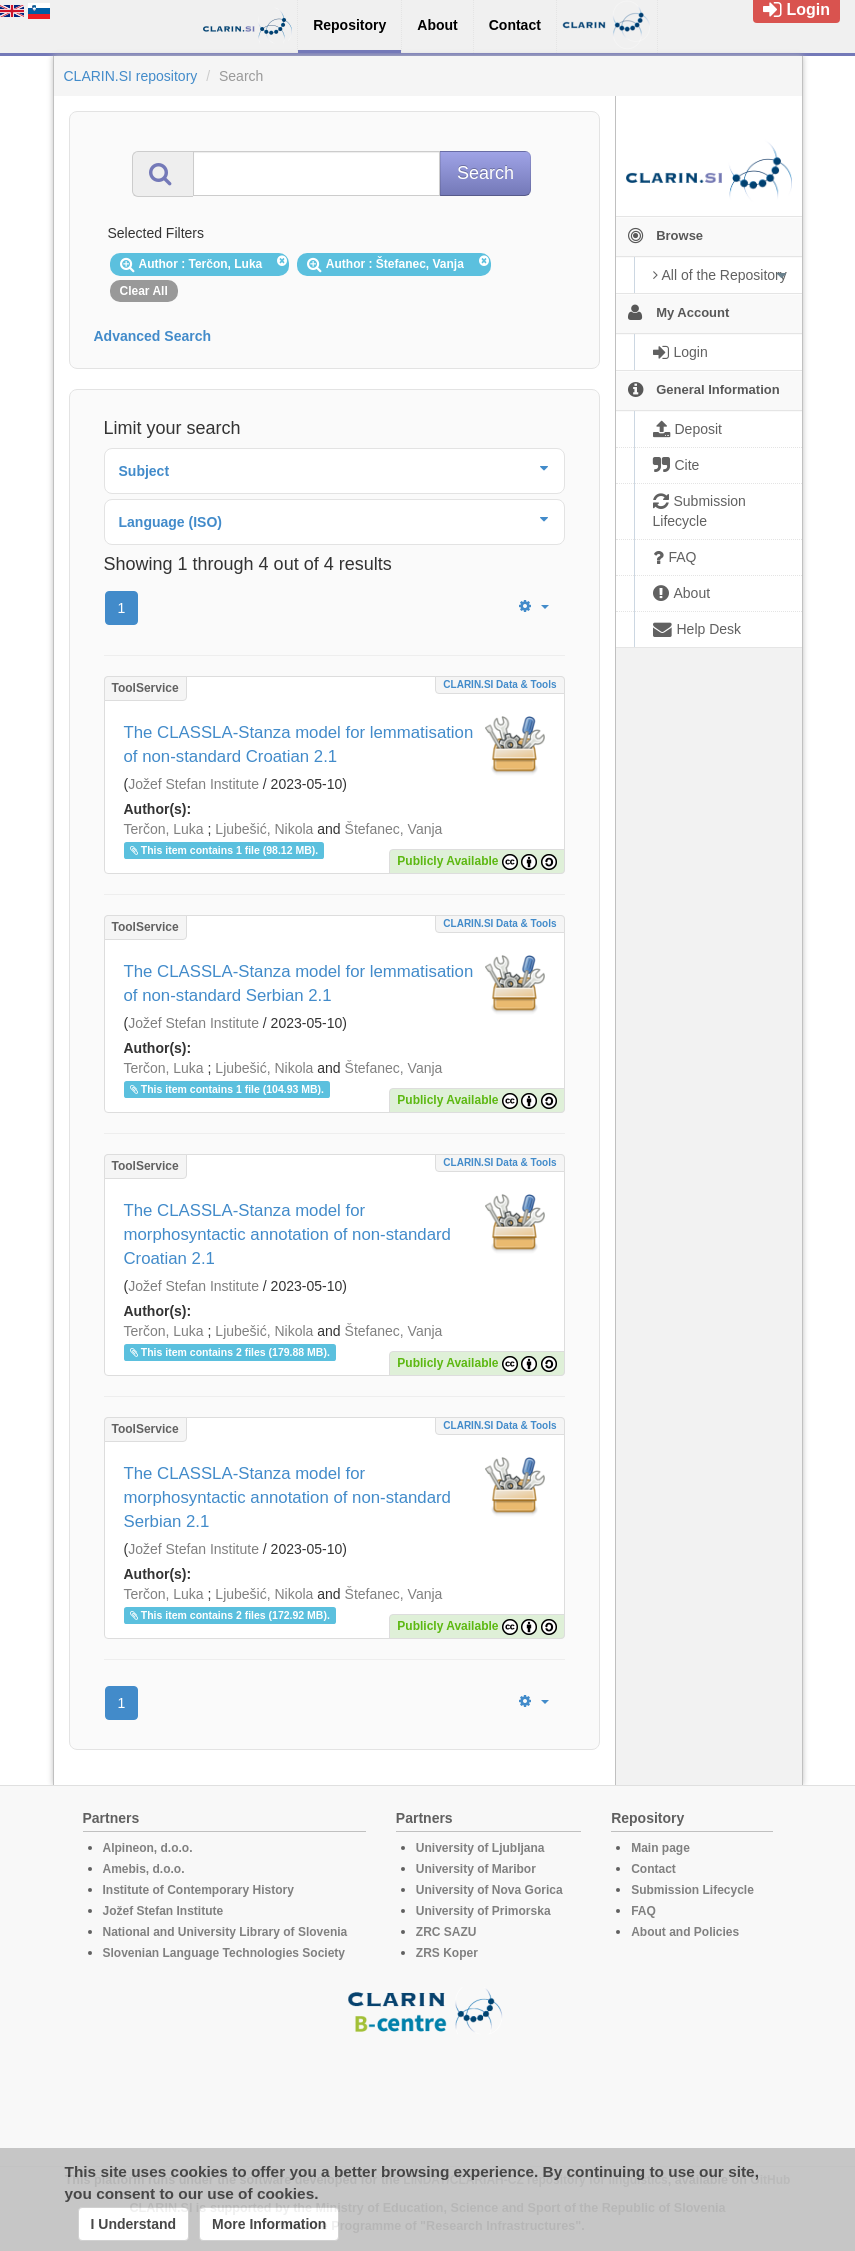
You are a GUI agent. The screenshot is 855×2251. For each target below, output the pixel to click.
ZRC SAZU (446, 1932)
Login (796, 9)
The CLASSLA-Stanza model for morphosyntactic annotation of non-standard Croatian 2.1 (287, 1234)
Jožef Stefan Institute (193, 784)
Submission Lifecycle (692, 1890)
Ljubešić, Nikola (264, 829)
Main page (660, 1848)
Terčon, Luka (164, 829)
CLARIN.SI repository (131, 76)
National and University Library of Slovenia (225, 1932)
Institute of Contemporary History (198, 1890)
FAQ (643, 1911)
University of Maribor (476, 1869)
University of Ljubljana (480, 1848)
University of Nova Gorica (489, 1890)
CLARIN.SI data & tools (499, 684)
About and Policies (685, 1932)
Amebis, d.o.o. (144, 1869)
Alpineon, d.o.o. (148, 1848)
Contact (653, 1869)
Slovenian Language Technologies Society (224, 1953)
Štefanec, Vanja (394, 829)
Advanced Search (153, 336)
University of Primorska (483, 1911)
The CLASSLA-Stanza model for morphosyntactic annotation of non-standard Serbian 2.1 (287, 1497)
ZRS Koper (447, 1953)
